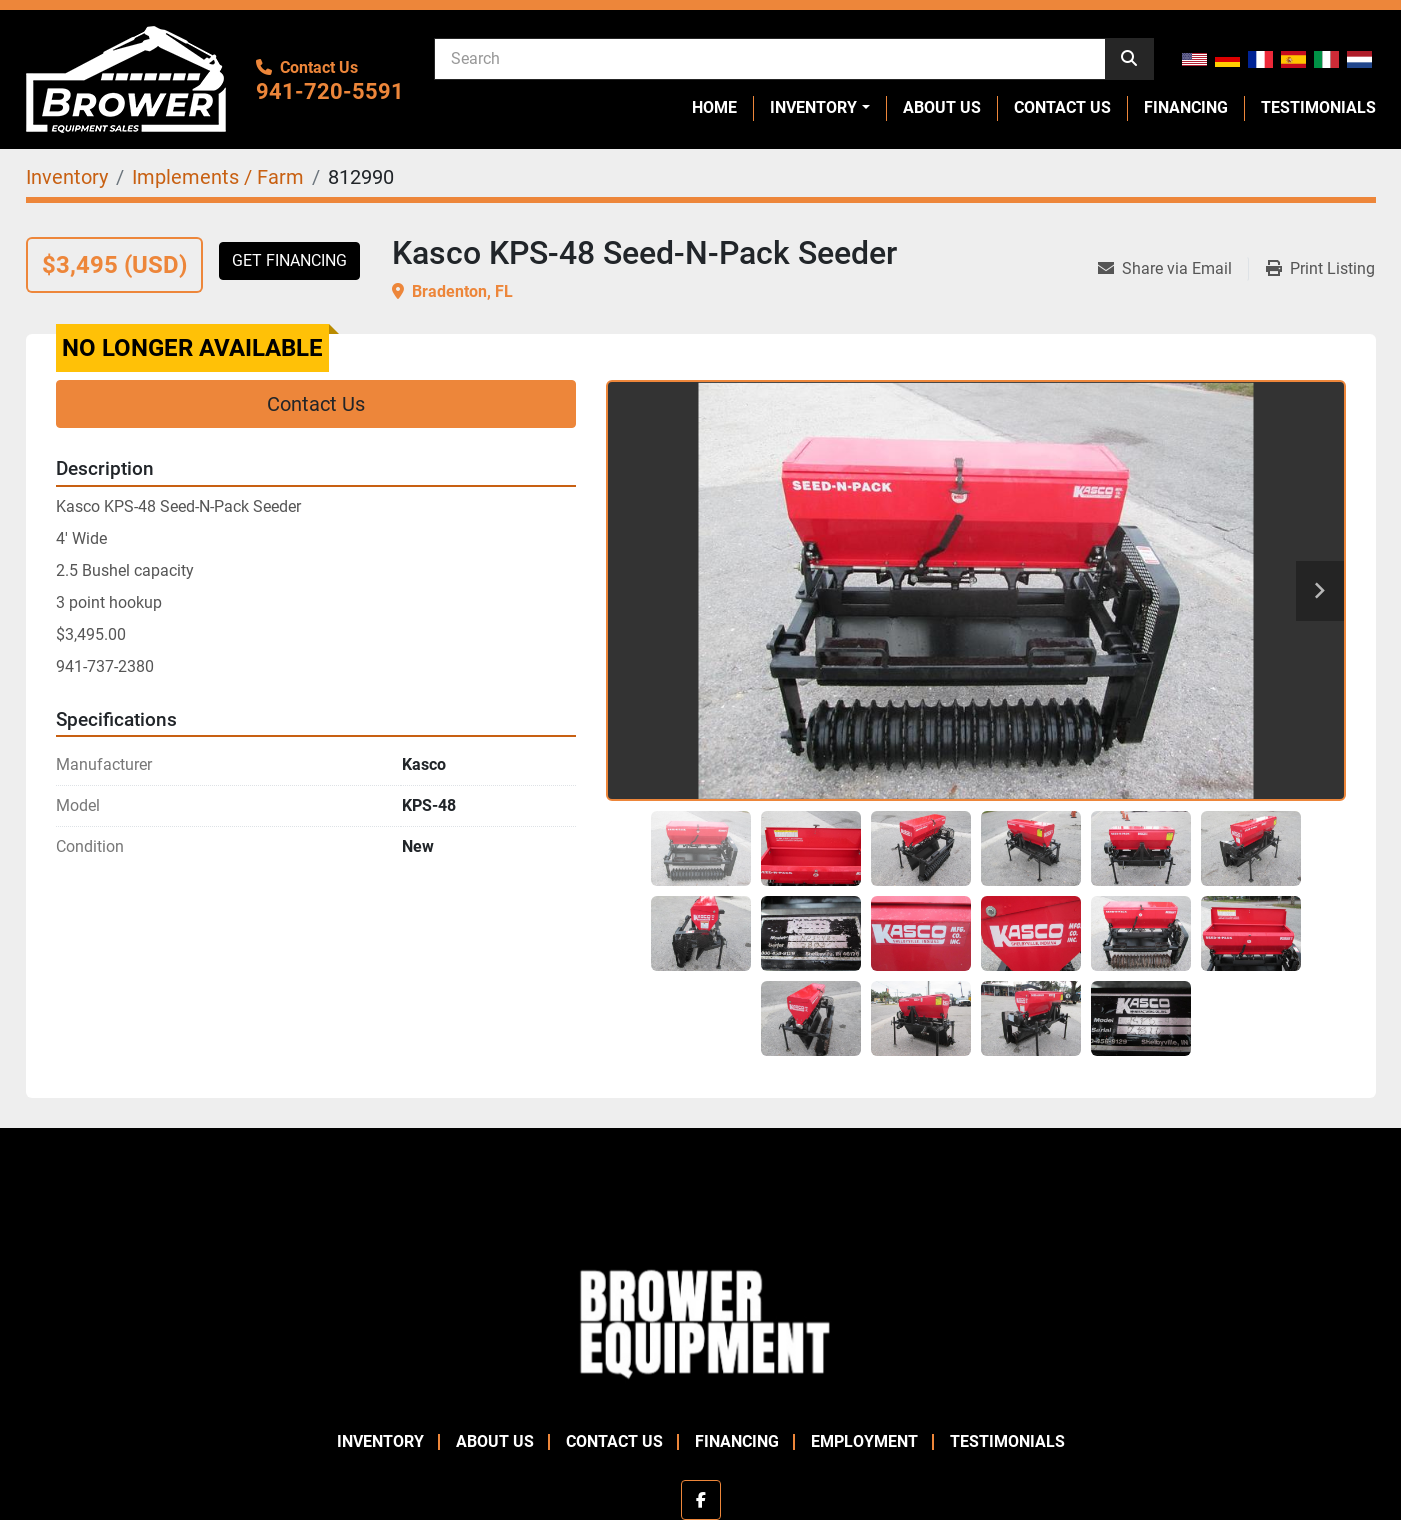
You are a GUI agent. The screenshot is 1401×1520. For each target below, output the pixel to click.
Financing (1186, 107)
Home (714, 107)
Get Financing (289, 260)
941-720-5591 (330, 91)
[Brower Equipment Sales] (700, 1319)
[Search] (770, 58)
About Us (942, 107)
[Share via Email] (1173, 269)
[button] (819, 108)
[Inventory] (67, 177)
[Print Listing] (1320, 269)
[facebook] (701, 1500)
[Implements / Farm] (218, 177)
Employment (864, 1441)
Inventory (813, 107)
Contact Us (1062, 107)
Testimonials (1318, 107)
